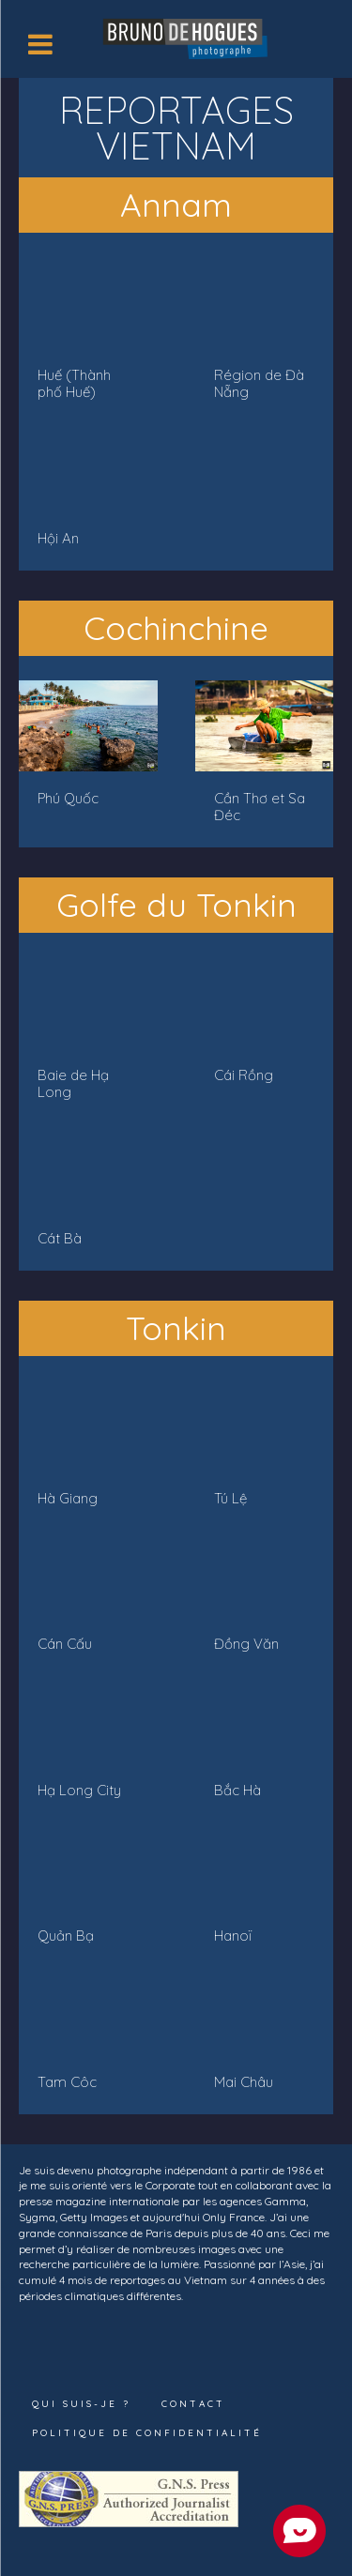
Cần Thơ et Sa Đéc (259, 806)
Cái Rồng (243, 1075)
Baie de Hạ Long (73, 1083)
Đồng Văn (246, 1644)
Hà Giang (68, 1498)
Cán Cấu (65, 1644)
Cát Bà (60, 1238)
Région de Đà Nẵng (259, 383)
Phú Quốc (68, 798)
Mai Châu (243, 2082)
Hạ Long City (79, 1790)
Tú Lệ (230, 1498)
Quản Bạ (66, 1935)
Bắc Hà (237, 1790)
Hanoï (233, 1935)
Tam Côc (67, 2082)
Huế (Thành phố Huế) (74, 383)
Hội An (58, 538)
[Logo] (188, 37)
